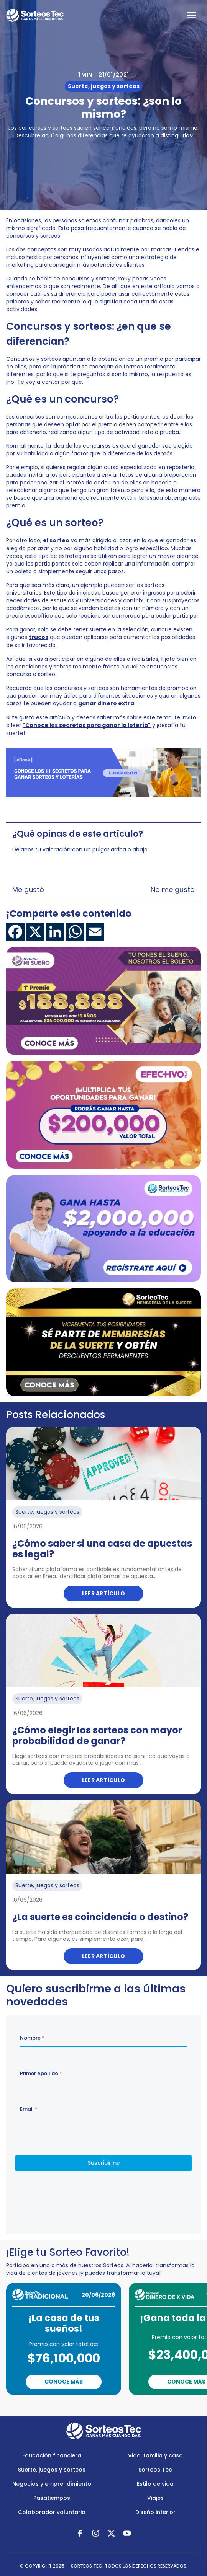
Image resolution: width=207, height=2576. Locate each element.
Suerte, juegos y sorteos (51, 2469)
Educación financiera (51, 2455)
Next (140, 2406)
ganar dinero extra (106, 703)
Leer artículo (103, 1593)
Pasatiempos (51, 2498)
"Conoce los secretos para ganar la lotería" (87, 725)
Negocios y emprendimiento (51, 2484)
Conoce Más (63, 2381)
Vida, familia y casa (155, 2455)
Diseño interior (155, 2512)
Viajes (155, 2498)
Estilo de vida (155, 2484)
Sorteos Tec (155, 2469)
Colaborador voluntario (51, 2512)
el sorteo (56, 540)
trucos (38, 637)
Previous (73, 2406)
